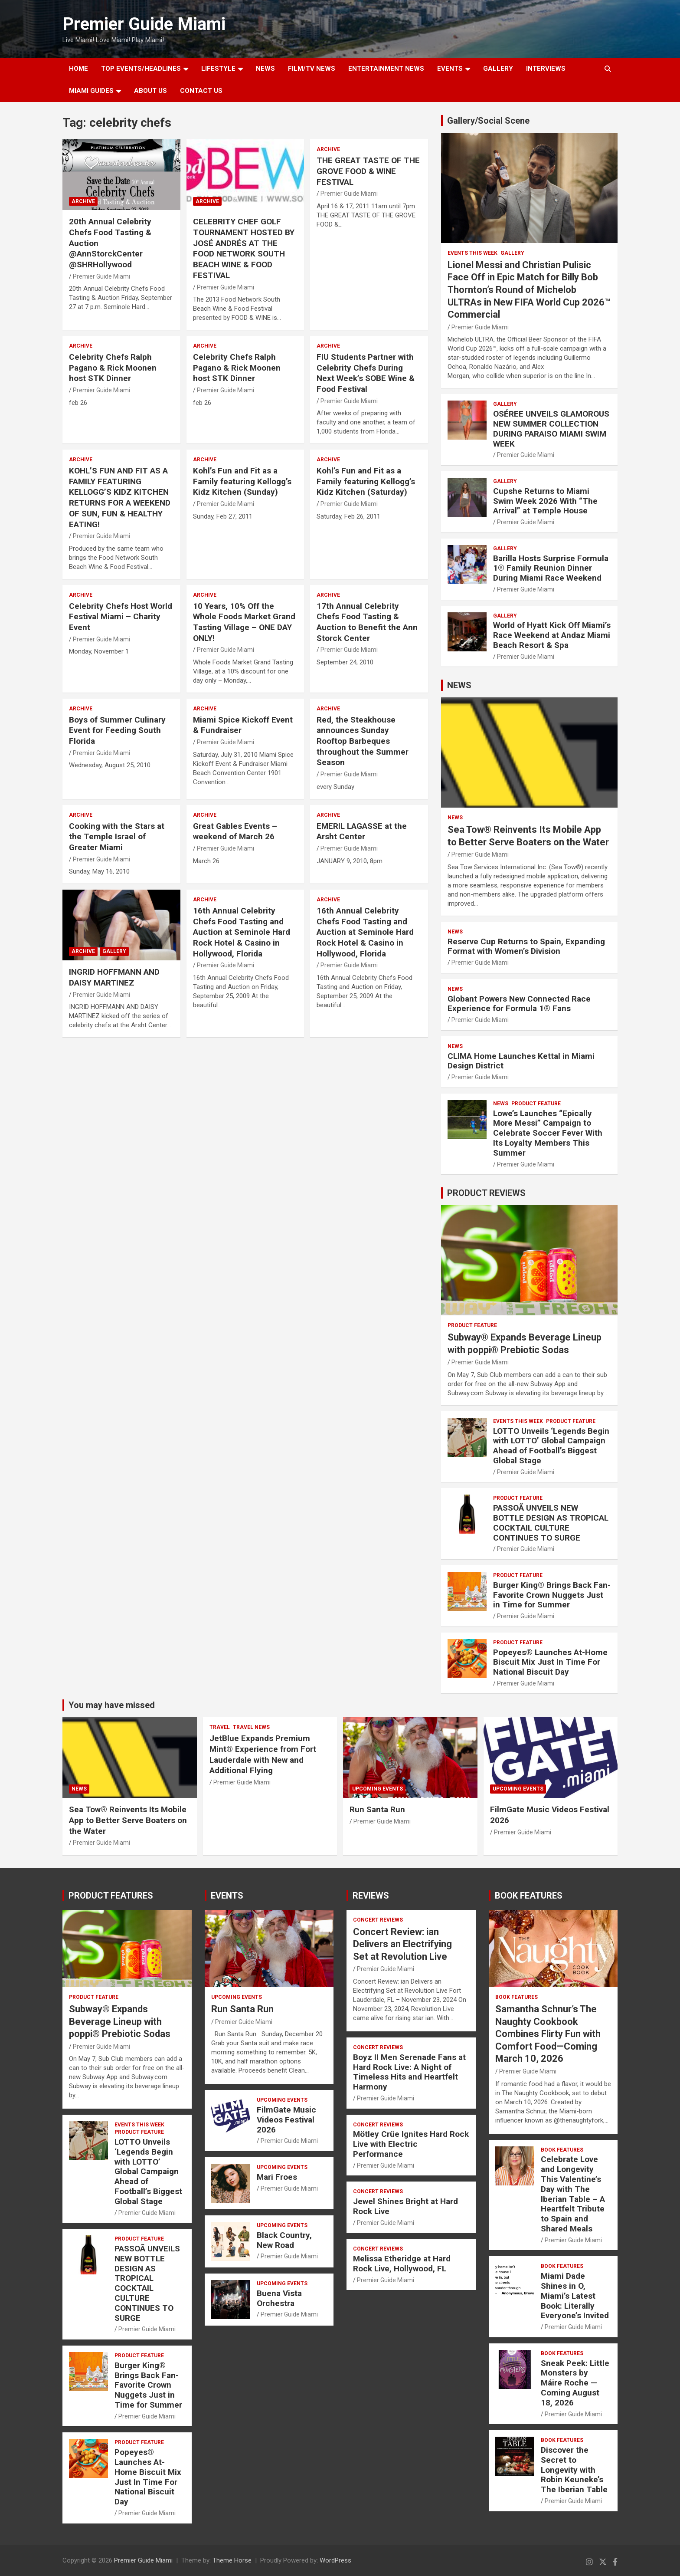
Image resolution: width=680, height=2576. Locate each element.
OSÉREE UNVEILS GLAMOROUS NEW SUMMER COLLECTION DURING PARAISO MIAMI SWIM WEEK (551, 428)
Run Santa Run (377, 1809)
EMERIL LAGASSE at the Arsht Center (362, 831)
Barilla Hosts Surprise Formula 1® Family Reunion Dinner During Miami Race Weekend (550, 568)
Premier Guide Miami (144, 24)
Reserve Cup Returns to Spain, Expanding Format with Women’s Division (526, 946)
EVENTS (450, 68)
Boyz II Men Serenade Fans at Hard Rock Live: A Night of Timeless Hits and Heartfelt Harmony (409, 2072)
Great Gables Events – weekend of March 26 (235, 831)
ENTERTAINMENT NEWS (386, 68)
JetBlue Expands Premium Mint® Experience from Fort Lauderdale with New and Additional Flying (262, 1754)
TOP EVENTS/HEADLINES (141, 68)
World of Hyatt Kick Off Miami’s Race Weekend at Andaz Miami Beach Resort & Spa (552, 635)
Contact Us (201, 91)
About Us (150, 91)
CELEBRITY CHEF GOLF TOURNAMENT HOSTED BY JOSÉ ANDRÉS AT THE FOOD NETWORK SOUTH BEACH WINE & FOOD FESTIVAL (243, 248)
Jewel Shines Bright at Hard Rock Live (405, 2206)
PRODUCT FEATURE (536, 1104)
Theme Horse (232, 2560)
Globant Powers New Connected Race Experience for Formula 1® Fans (519, 1004)
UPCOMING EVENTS (377, 1789)
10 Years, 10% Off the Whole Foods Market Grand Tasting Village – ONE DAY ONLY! (244, 622)
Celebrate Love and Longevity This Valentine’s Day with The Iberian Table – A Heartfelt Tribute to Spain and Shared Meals (573, 2194)
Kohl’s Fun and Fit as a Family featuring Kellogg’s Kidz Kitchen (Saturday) (366, 481)
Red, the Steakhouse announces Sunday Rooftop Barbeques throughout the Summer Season (363, 741)
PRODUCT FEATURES (111, 1895)
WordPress (335, 2560)
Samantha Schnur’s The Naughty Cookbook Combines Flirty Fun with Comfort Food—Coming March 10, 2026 (548, 2034)
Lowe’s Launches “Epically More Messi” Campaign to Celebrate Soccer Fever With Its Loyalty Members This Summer (547, 1133)
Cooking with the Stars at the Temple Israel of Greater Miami (116, 836)
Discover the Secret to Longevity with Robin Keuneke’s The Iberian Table (574, 2469)
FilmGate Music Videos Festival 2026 (286, 2120)
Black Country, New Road (284, 2240)
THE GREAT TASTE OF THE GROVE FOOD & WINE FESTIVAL (368, 171)
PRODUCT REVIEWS (486, 1193)
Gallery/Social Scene (488, 120)
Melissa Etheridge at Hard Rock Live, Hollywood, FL (402, 2264)
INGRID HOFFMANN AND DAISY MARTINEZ (114, 977)
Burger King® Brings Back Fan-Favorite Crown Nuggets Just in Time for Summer (552, 1595)
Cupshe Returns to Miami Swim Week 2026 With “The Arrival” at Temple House (545, 501)
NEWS (265, 68)
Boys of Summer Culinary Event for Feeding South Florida (117, 730)
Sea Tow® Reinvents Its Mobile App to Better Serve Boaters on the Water (128, 1820)
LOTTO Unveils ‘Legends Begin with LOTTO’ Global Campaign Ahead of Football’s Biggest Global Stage (551, 1445)
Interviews (546, 68)
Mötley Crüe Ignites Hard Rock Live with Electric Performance (411, 2144)
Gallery (114, 951)
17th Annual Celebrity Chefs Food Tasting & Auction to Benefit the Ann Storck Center (367, 622)
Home (78, 68)
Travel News (251, 1727)
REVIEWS (371, 1895)
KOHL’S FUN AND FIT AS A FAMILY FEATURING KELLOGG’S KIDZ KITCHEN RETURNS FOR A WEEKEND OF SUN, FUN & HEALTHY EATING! (119, 497)
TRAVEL (219, 1727)
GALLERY (498, 68)
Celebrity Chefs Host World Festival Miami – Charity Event (120, 616)
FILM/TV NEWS (311, 68)
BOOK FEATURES (528, 1895)
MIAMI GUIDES (91, 91)
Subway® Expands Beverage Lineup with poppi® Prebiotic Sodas (119, 2021)
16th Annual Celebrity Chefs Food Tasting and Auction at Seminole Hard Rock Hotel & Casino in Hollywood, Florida (241, 932)
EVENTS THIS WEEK (472, 253)
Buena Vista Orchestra (279, 2298)
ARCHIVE (83, 201)
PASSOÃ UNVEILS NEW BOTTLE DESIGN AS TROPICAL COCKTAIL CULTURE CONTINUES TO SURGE (550, 1522)
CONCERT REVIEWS (378, 1920)
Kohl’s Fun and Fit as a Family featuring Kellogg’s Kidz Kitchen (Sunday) (242, 481)
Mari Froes (277, 2177)
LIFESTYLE (218, 68)
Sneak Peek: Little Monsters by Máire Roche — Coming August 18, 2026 (575, 2383)
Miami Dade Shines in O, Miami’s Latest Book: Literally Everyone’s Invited (575, 2295)
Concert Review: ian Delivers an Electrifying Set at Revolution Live (402, 1944)
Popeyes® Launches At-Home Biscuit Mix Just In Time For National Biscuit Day (550, 1662)
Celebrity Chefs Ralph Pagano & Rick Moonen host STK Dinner (113, 367)
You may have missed (112, 1705)
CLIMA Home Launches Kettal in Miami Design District (521, 1061)
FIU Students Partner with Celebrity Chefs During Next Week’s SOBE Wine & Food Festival (366, 373)
